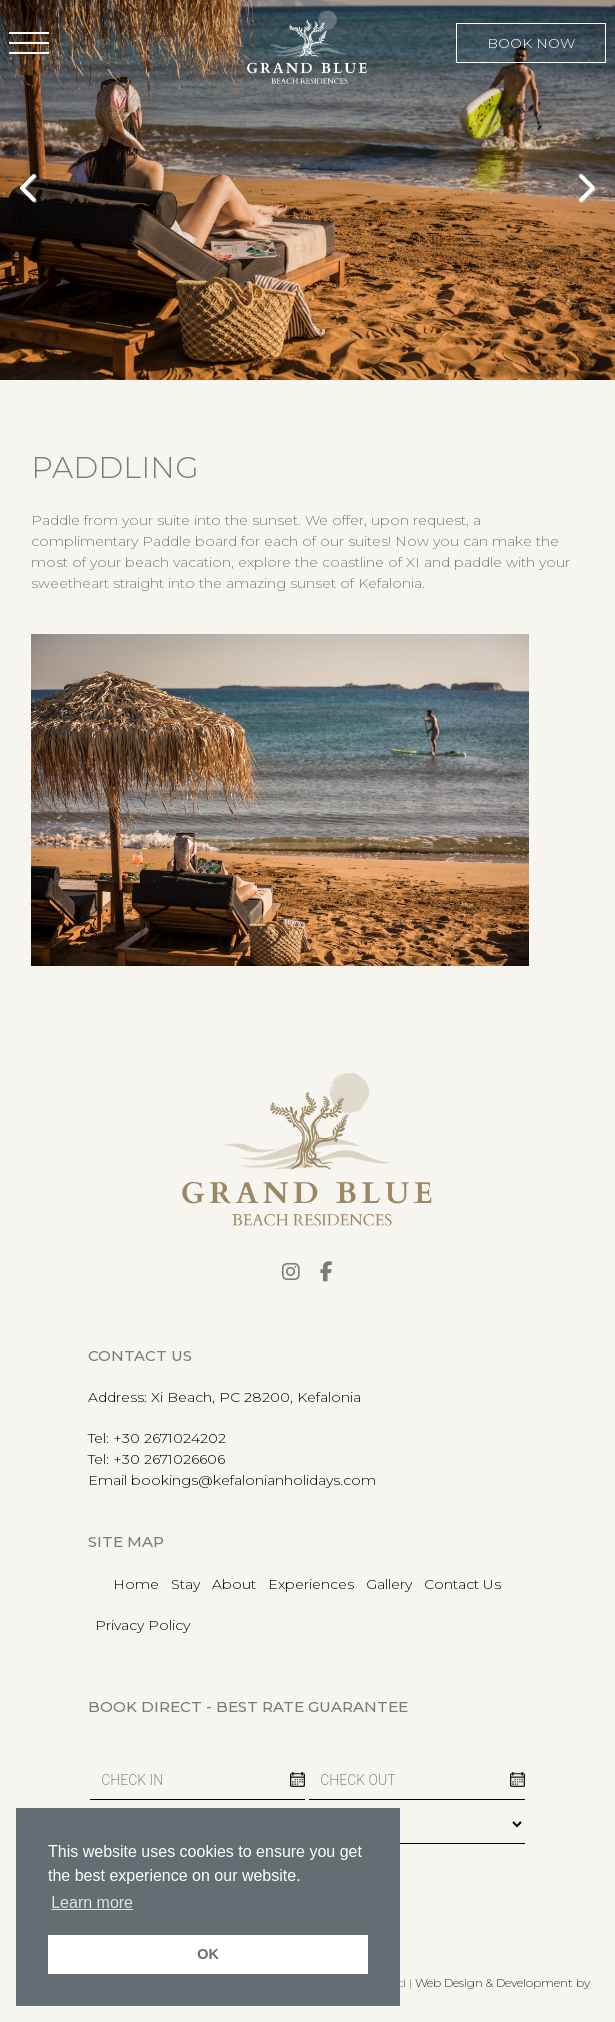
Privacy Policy (142, 1625)
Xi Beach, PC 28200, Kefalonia (256, 1397)
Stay (185, 1584)
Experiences (311, 1584)
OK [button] (208, 1954)
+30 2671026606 (169, 1459)
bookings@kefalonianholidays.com (253, 1480)
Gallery (389, 1584)
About (234, 1584)
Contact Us (462, 1584)
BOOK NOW (531, 43)
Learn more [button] (92, 1902)
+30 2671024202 (169, 1438)
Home (136, 1584)
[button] (29, 43)
